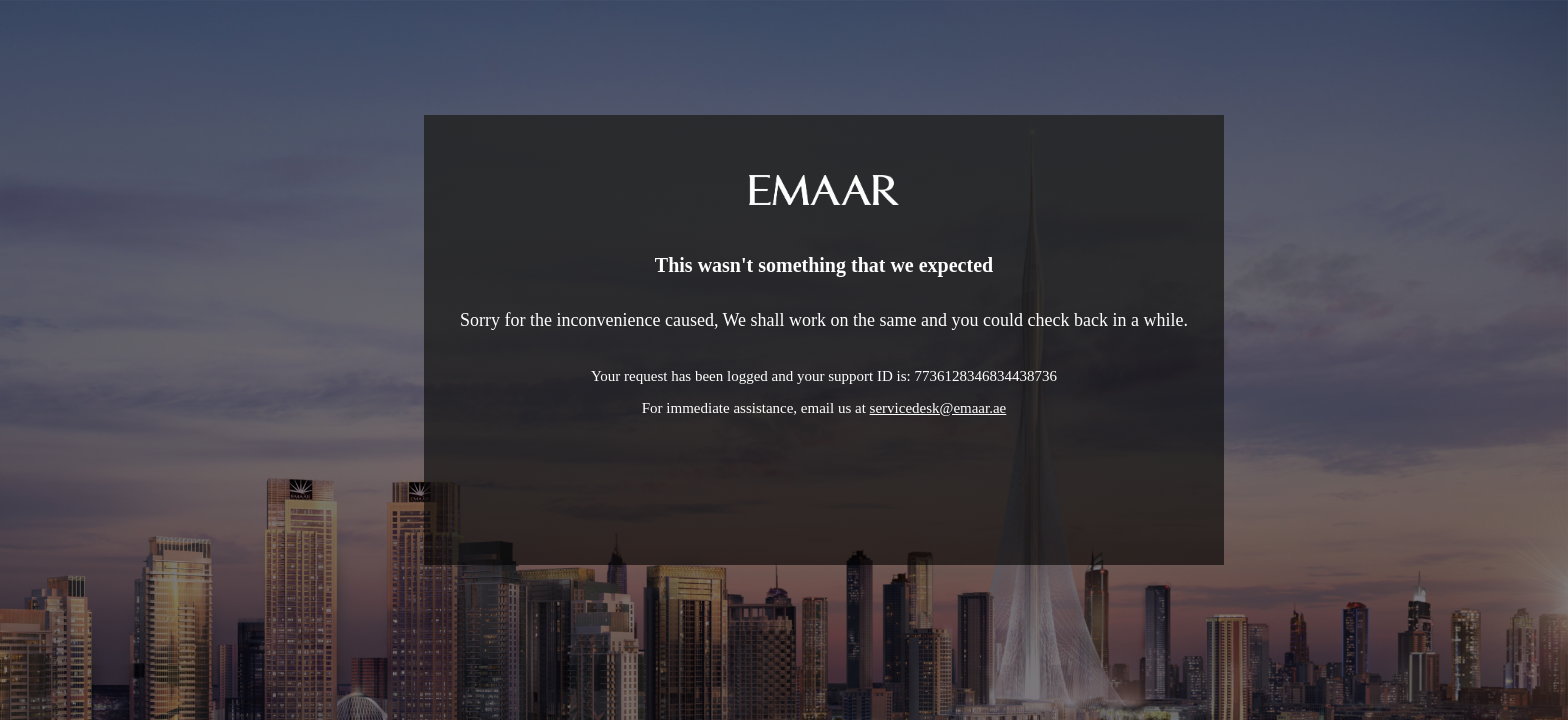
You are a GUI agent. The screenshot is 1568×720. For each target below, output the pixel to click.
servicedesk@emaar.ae (938, 408)
